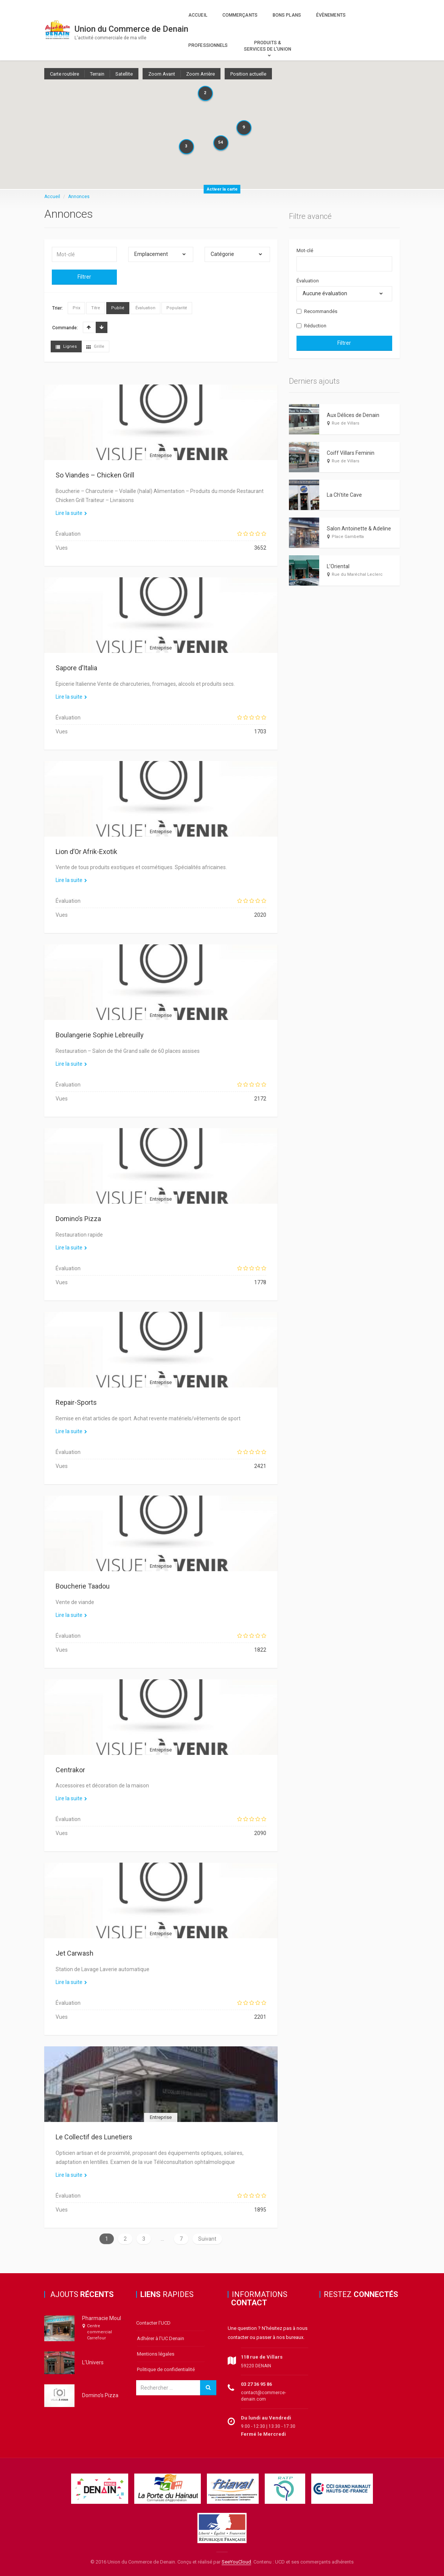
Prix (76, 307)
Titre (95, 307)
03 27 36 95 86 (256, 2384)
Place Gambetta (348, 536)
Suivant (207, 2239)
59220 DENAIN (256, 2365)
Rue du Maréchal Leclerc (357, 574)
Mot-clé (305, 250)
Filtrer (84, 277)
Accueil (197, 15)
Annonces (79, 196)
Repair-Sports (76, 1402)
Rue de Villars (345, 423)
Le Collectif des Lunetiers (94, 2137)
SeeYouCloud (236, 2562)
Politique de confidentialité (166, 2369)
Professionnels (208, 45)
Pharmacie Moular (104, 2318)
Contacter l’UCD (153, 2323)
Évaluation (145, 307)
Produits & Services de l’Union (267, 46)
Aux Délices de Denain (353, 415)
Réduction (311, 326)
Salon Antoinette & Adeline (359, 528)
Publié (117, 307)
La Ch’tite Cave (344, 495)
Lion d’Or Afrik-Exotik (86, 852)
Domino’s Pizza (78, 1219)
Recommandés (317, 311)
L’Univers (93, 2362)
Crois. (89, 327)
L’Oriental (338, 566)
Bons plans (287, 15)
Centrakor (70, 1770)
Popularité (176, 307)
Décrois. (101, 327)
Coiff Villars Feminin (350, 453)
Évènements (331, 15)
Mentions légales (155, 2354)
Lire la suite (71, 513)
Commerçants (240, 15)
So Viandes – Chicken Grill (95, 475)
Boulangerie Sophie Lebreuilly (100, 1035)
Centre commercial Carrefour (99, 2331)
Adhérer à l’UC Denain (160, 2338)
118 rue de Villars (262, 2357)
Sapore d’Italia (76, 668)
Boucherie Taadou (83, 1586)
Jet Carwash (74, 1953)
